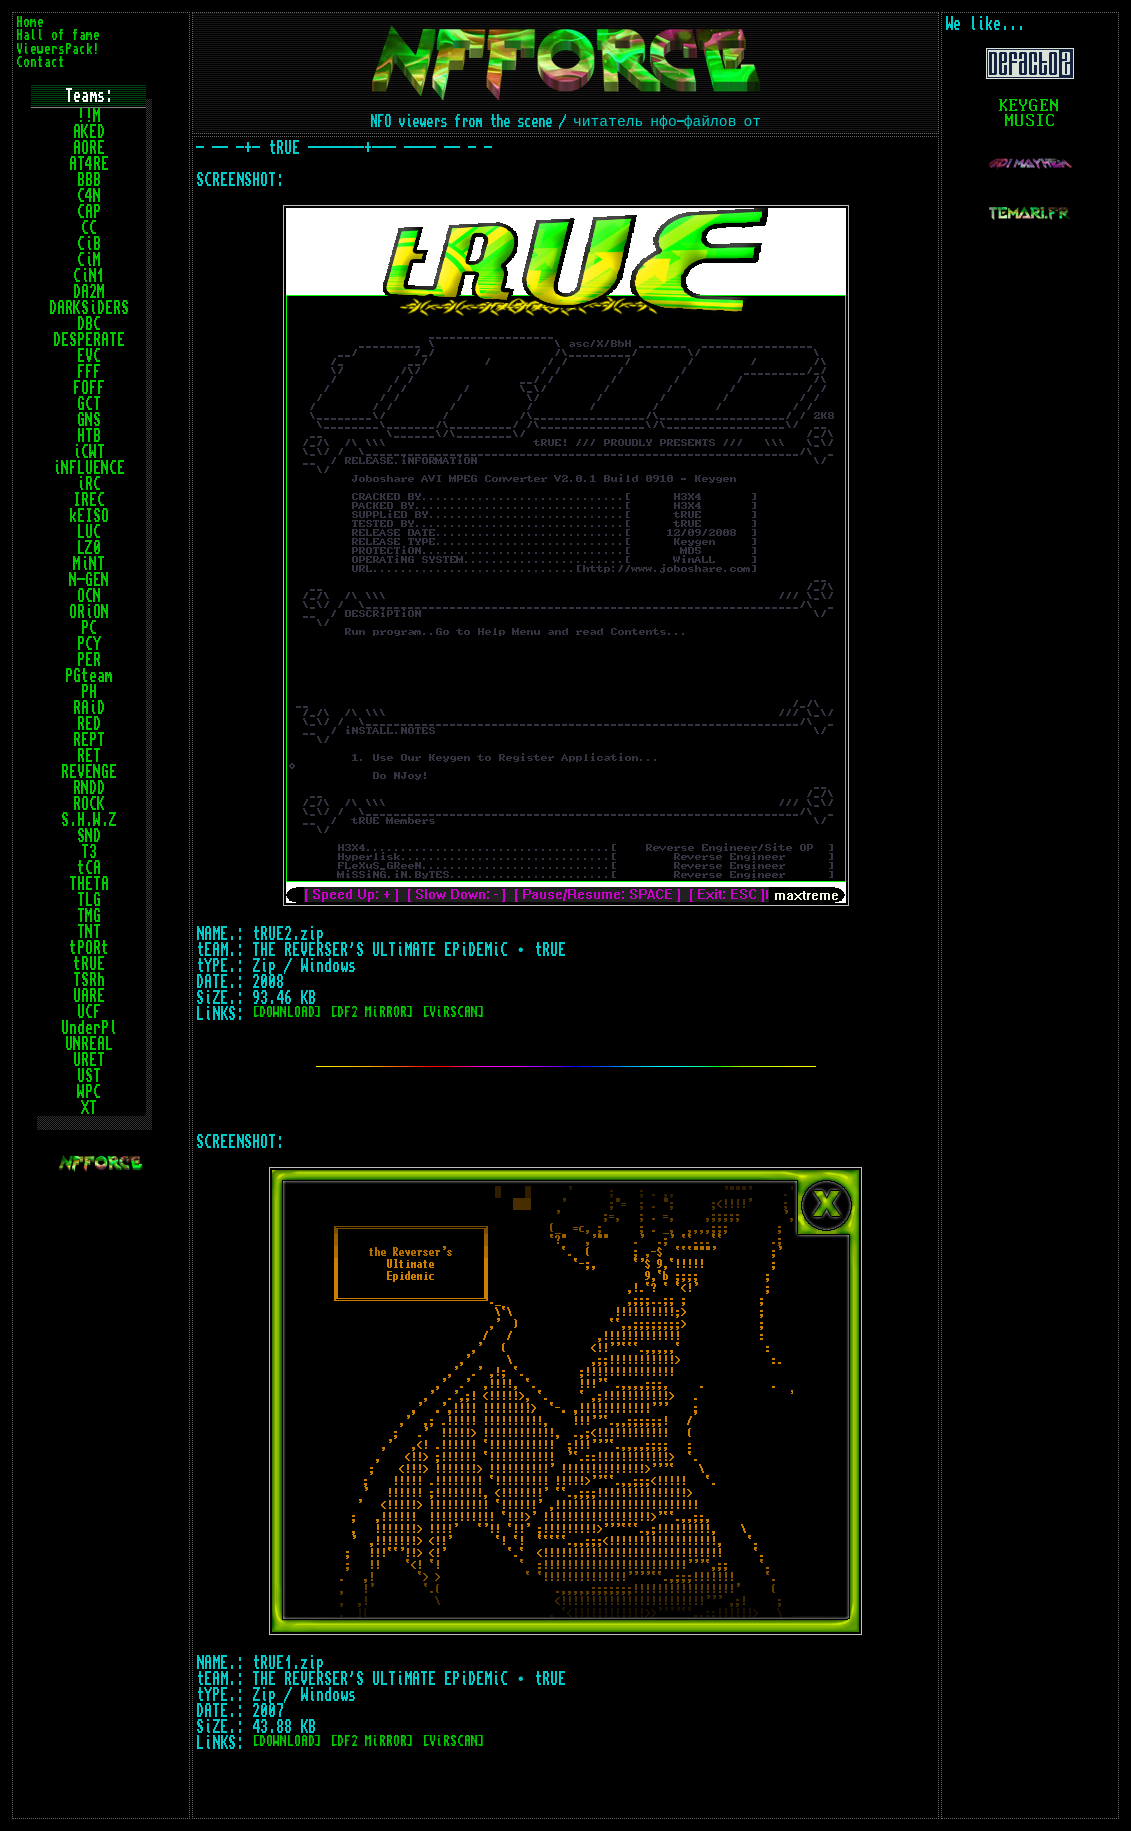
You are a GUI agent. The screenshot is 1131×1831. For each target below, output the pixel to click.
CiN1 (89, 276)
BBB (89, 180)
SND (89, 836)
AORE (89, 148)
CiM (89, 260)
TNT (89, 932)
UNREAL (89, 1044)
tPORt (89, 948)
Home (30, 22)
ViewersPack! (58, 49)
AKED (89, 132)
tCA (89, 868)
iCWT (89, 452)
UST (89, 1076)
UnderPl (89, 1028)
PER (89, 660)
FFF (89, 372)
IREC (89, 500)
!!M (89, 116)
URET (89, 1060)
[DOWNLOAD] (287, 1012)
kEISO (89, 516)
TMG (89, 916)
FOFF (89, 388)
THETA (89, 884)
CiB (89, 244)
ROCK (89, 804)
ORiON (89, 612)
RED (89, 724)
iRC (89, 484)
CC (89, 228)
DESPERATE (89, 340)
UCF (89, 1012)
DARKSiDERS (89, 308)
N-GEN (89, 580)
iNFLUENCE (89, 468)
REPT (89, 740)
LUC (89, 532)
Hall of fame (58, 35)
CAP (89, 212)
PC (89, 628)
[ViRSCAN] (453, 1012)
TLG (89, 900)
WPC (89, 1092)
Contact (40, 62)
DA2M (89, 292)
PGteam (89, 676)
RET (89, 756)
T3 (89, 852)
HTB (89, 436)
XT (89, 1108)
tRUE (89, 964)
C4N (89, 196)
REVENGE (89, 772)
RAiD (89, 708)
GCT (89, 404)
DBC (89, 324)
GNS (89, 420)
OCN (89, 596)
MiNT (89, 564)
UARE (89, 996)
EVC (89, 356)
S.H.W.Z (89, 820)
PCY (89, 644)
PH (89, 692)
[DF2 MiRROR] (372, 1012)
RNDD (89, 788)
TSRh (89, 980)
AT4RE (89, 164)
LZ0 (89, 548)
